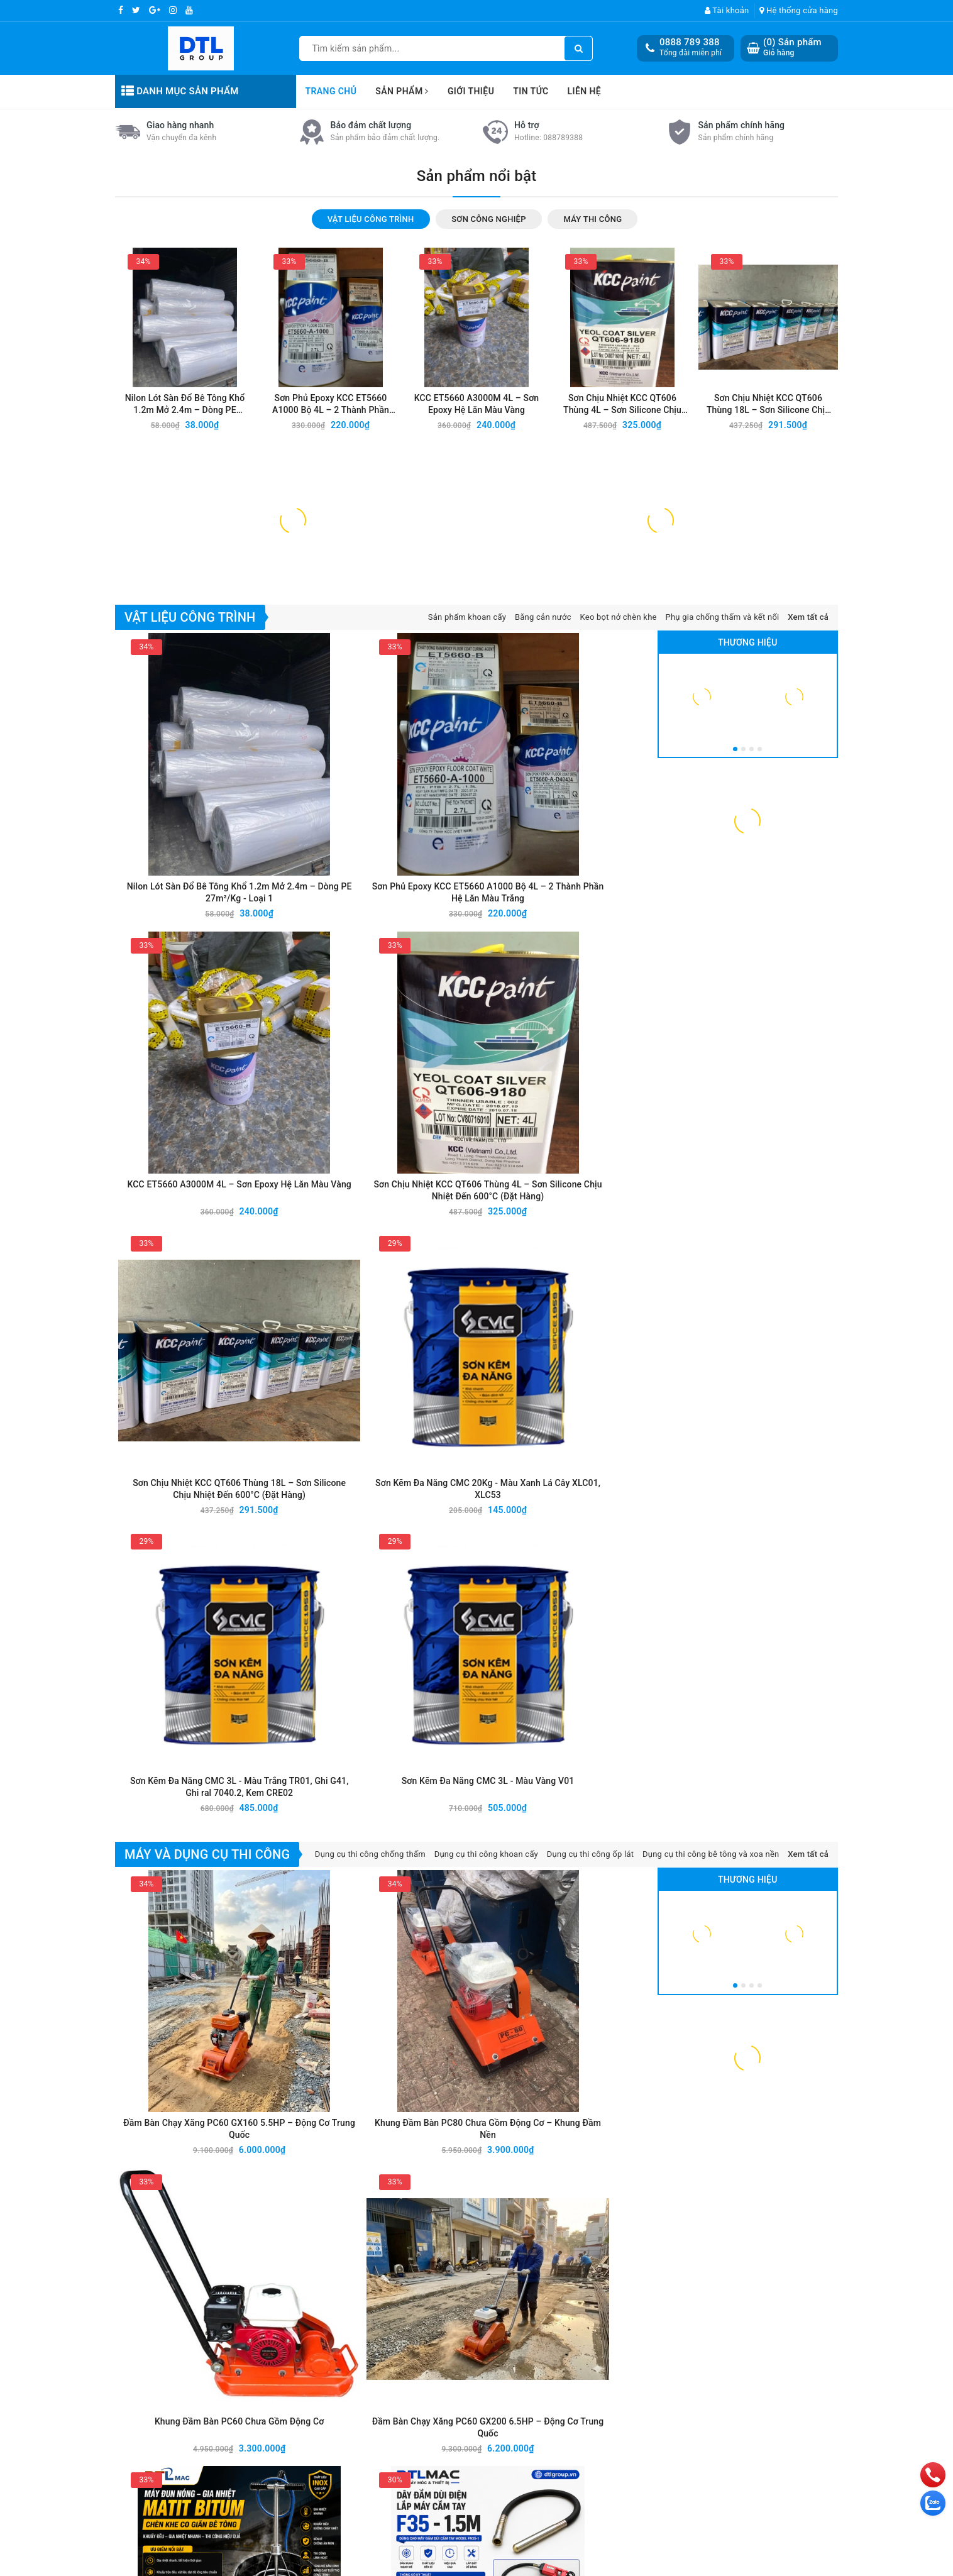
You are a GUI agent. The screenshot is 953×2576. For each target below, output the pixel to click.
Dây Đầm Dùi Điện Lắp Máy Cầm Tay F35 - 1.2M (454, 1671)
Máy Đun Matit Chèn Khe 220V (182, 1671)
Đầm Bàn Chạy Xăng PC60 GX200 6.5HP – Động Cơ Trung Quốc (589, 1482)
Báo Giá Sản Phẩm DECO (532, 2022)
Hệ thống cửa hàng (798, 10)
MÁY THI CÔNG (636, 2313)
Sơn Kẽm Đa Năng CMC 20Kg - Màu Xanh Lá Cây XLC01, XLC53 (319, 1250)
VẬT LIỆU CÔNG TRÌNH (651, 2283)
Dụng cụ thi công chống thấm (370, 1319)
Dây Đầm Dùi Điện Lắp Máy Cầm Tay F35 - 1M (590, 1671)
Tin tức (530, 91)
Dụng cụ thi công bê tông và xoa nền (710, 1319)
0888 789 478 (189, 2449)
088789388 (563, 420)
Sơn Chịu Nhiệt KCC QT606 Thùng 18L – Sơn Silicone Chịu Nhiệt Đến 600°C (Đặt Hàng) (768, 688)
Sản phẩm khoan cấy (467, 898)
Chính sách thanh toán (773, 2404)
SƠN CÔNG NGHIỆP (645, 2298)
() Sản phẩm (792, 47)
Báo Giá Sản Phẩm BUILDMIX (174, 2022)
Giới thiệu (471, 91)
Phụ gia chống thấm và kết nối (722, 898)
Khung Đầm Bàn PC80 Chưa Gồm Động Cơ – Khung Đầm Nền (318, 1482)
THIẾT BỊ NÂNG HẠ (644, 2374)
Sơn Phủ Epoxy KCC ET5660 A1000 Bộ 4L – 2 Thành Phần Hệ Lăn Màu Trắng (330, 688)
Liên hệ (585, 91)
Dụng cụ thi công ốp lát (590, 1319)
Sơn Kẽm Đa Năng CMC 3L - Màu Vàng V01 (590, 1249)
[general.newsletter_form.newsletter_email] (445, 2212)
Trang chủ (331, 91)
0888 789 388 (689, 42)
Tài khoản (727, 10)
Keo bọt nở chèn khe (618, 898)
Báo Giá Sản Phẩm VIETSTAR (358, 2022)
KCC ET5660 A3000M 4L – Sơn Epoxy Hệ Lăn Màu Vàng (476, 687)
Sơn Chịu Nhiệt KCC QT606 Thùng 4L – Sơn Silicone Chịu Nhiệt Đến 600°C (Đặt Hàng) (622, 688)
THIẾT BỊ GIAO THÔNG (651, 2343)
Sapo (574, 2565)
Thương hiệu (748, 923)
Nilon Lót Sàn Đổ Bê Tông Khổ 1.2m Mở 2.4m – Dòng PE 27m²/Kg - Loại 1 (185, 688)
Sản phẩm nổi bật (477, 458)
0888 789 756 (189, 2464)
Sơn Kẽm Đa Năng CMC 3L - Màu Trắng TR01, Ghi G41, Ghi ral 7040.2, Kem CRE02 (454, 1250)
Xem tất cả (808, 898)
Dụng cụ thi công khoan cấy (486, 1319)
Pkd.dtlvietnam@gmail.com (198, 2479)
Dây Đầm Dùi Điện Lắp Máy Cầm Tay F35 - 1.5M (319, 1671)
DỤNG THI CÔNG (639, 2328)
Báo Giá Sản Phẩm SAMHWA (725, 2022)
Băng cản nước (543, 898)
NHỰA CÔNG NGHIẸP (648, 2358)
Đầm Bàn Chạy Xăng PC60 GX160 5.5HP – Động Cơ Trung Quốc (183, 1482)
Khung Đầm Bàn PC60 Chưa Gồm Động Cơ (454, 1482)
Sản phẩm (402, 91)
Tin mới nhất (476, 1865)
